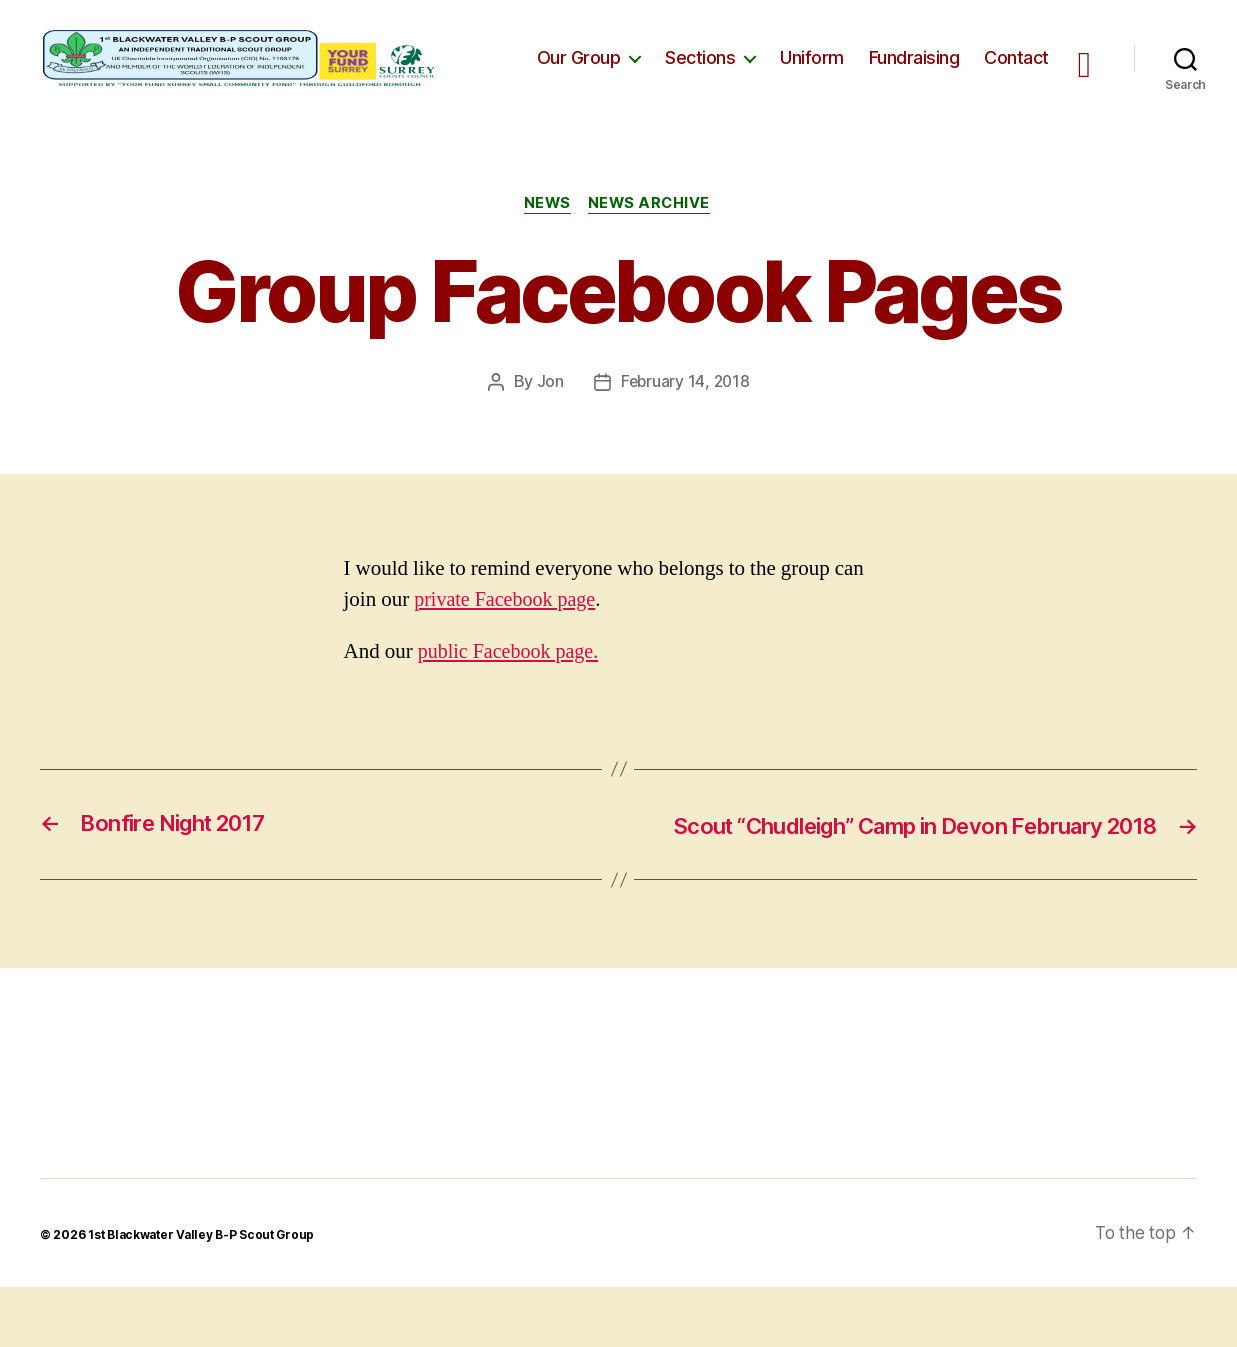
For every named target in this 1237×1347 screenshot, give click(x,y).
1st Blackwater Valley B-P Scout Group (204, 1294)
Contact (1016, 72)
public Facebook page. (512, 682)
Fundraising (914, 72)
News (546, 235)
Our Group (579, 72)
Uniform (812, 72)
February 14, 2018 (685, 413)
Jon (548, 413)
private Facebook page (509, 630)
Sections (700, 72)
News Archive (652, 235)
